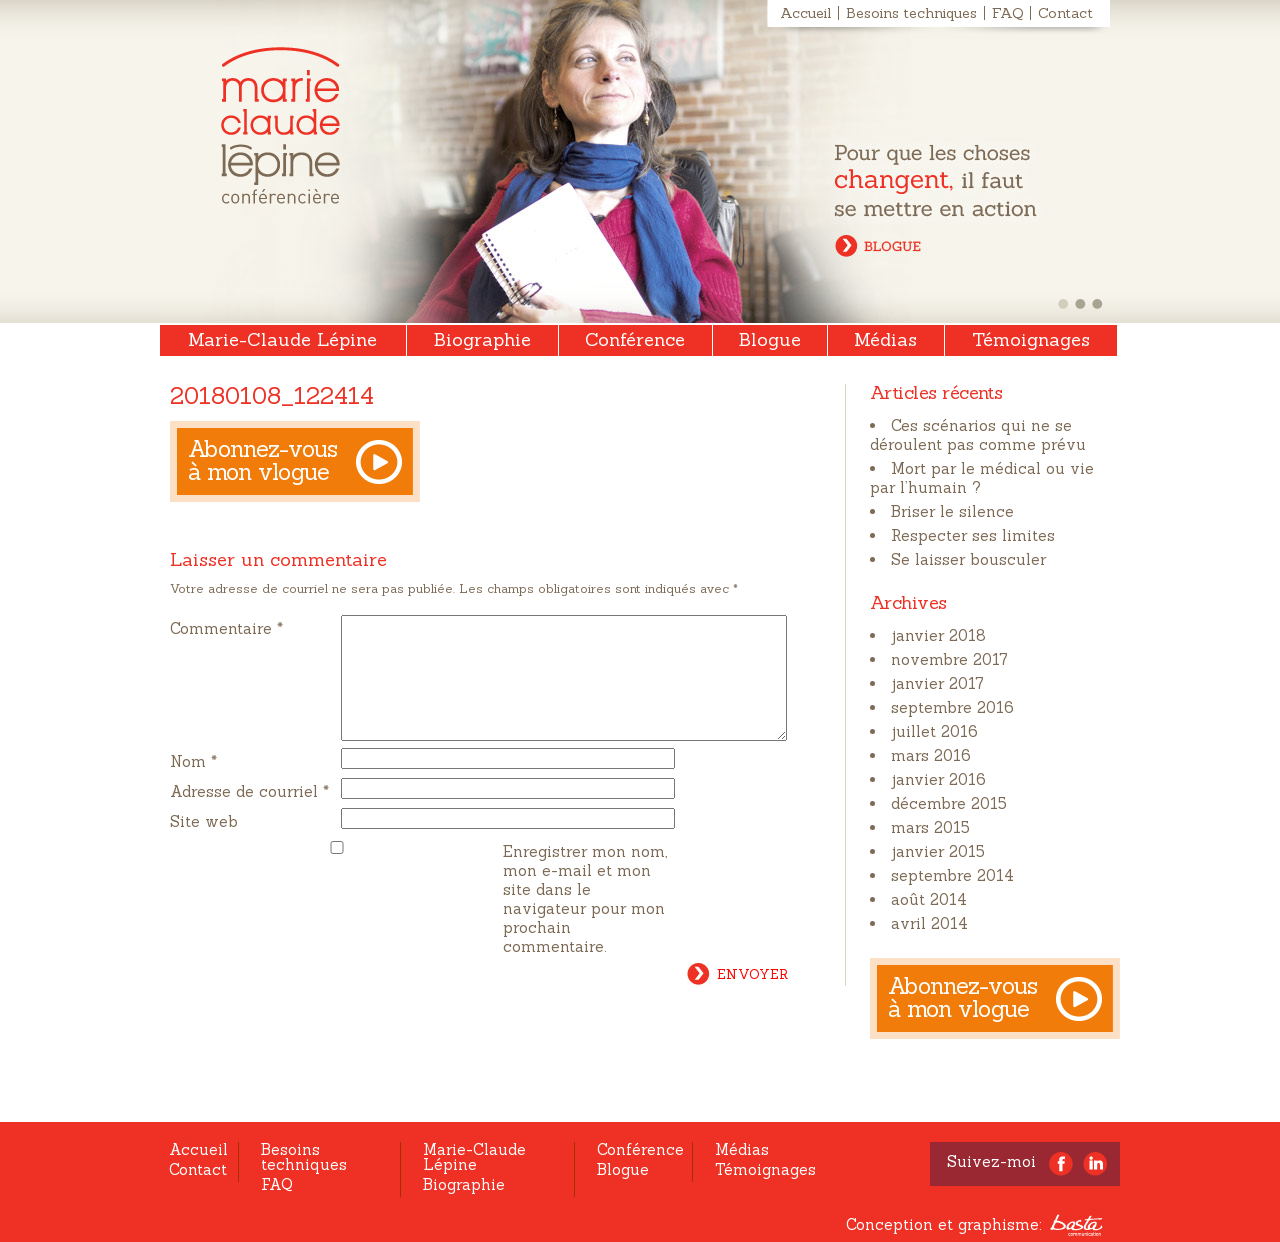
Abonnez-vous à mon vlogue (263, 460)
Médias (885, 339)
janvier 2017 (937, 683)
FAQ (1007, 13)
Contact (1065, 13)
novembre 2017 (949, 659)
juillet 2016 (934, 731)
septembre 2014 (952, 875)
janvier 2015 (938, 851)
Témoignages (1031, 339)
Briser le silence (952, 511)
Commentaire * (226, 628)
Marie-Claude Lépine (280, 125)
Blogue (770, 339)
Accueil (805, 13)
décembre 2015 (949, 803)
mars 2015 (930, 827)
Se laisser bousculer (968, 559)
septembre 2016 (952, 707)
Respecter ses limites (973, 535)
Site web (204, 845)
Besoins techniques (911, 13)
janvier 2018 (938, 635)
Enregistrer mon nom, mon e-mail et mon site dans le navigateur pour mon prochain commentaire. (585, 923)
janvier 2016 (938, 779)
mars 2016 (931, 755)
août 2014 (929, 899)
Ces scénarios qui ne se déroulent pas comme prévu (978, 435)
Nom (193, 785)
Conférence (635, 339)
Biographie (482, 339)
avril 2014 (929, 923)
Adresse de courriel (249, 815)
